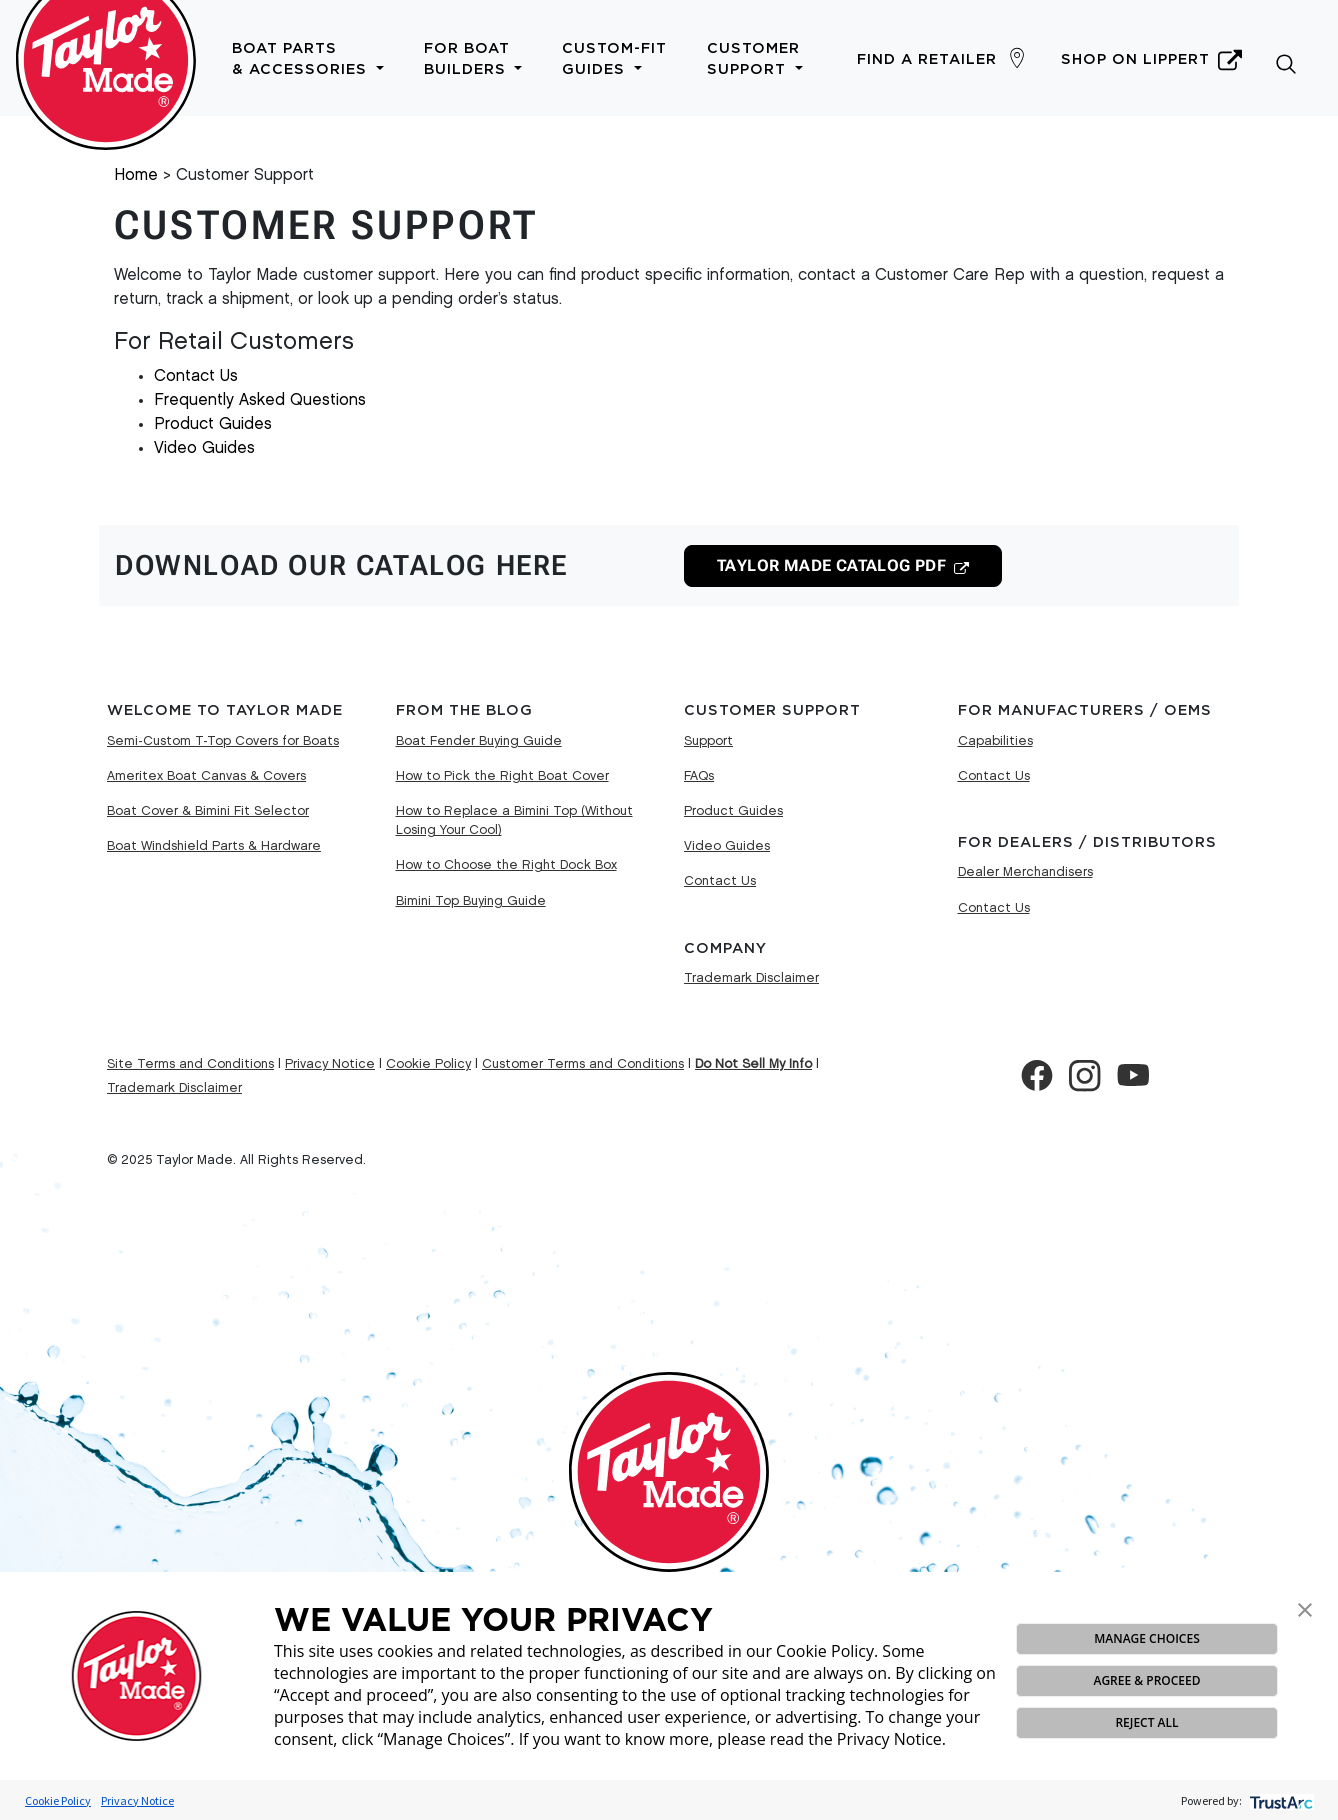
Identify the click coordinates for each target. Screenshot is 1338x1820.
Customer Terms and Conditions (583, 1064)
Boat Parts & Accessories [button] (308, 59)
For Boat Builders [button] (473, 59)
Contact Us (196, 376)
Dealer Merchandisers (1025, 872)
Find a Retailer (927, 59)
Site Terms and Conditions (190, 1064)
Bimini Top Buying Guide (471, 901)
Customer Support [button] (755, 59)
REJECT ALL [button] (1146, 1722)
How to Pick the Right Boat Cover (502, 776)
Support (708, 741)
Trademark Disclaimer (751, 978)
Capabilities (995, 741)
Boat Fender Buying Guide (479, 741)
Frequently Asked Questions (260, 400)
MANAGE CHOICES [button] (1146, 1638)
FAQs (699, 776)
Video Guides (204, 448)
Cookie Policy (58, 1800)
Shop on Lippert (1151, 60)
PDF (831, 566)
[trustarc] (1279, 1800)
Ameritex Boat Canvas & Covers (206, 776)
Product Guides (213, 424)
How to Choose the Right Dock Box (506, 865)
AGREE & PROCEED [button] (1146, 1680)
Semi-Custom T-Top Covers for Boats (223, 741)
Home (136, 175)
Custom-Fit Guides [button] (614, 59)
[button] (1305, 1608)
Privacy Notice (137, 1800)
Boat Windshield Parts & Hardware (214, 846)
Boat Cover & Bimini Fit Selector (208, 811)
